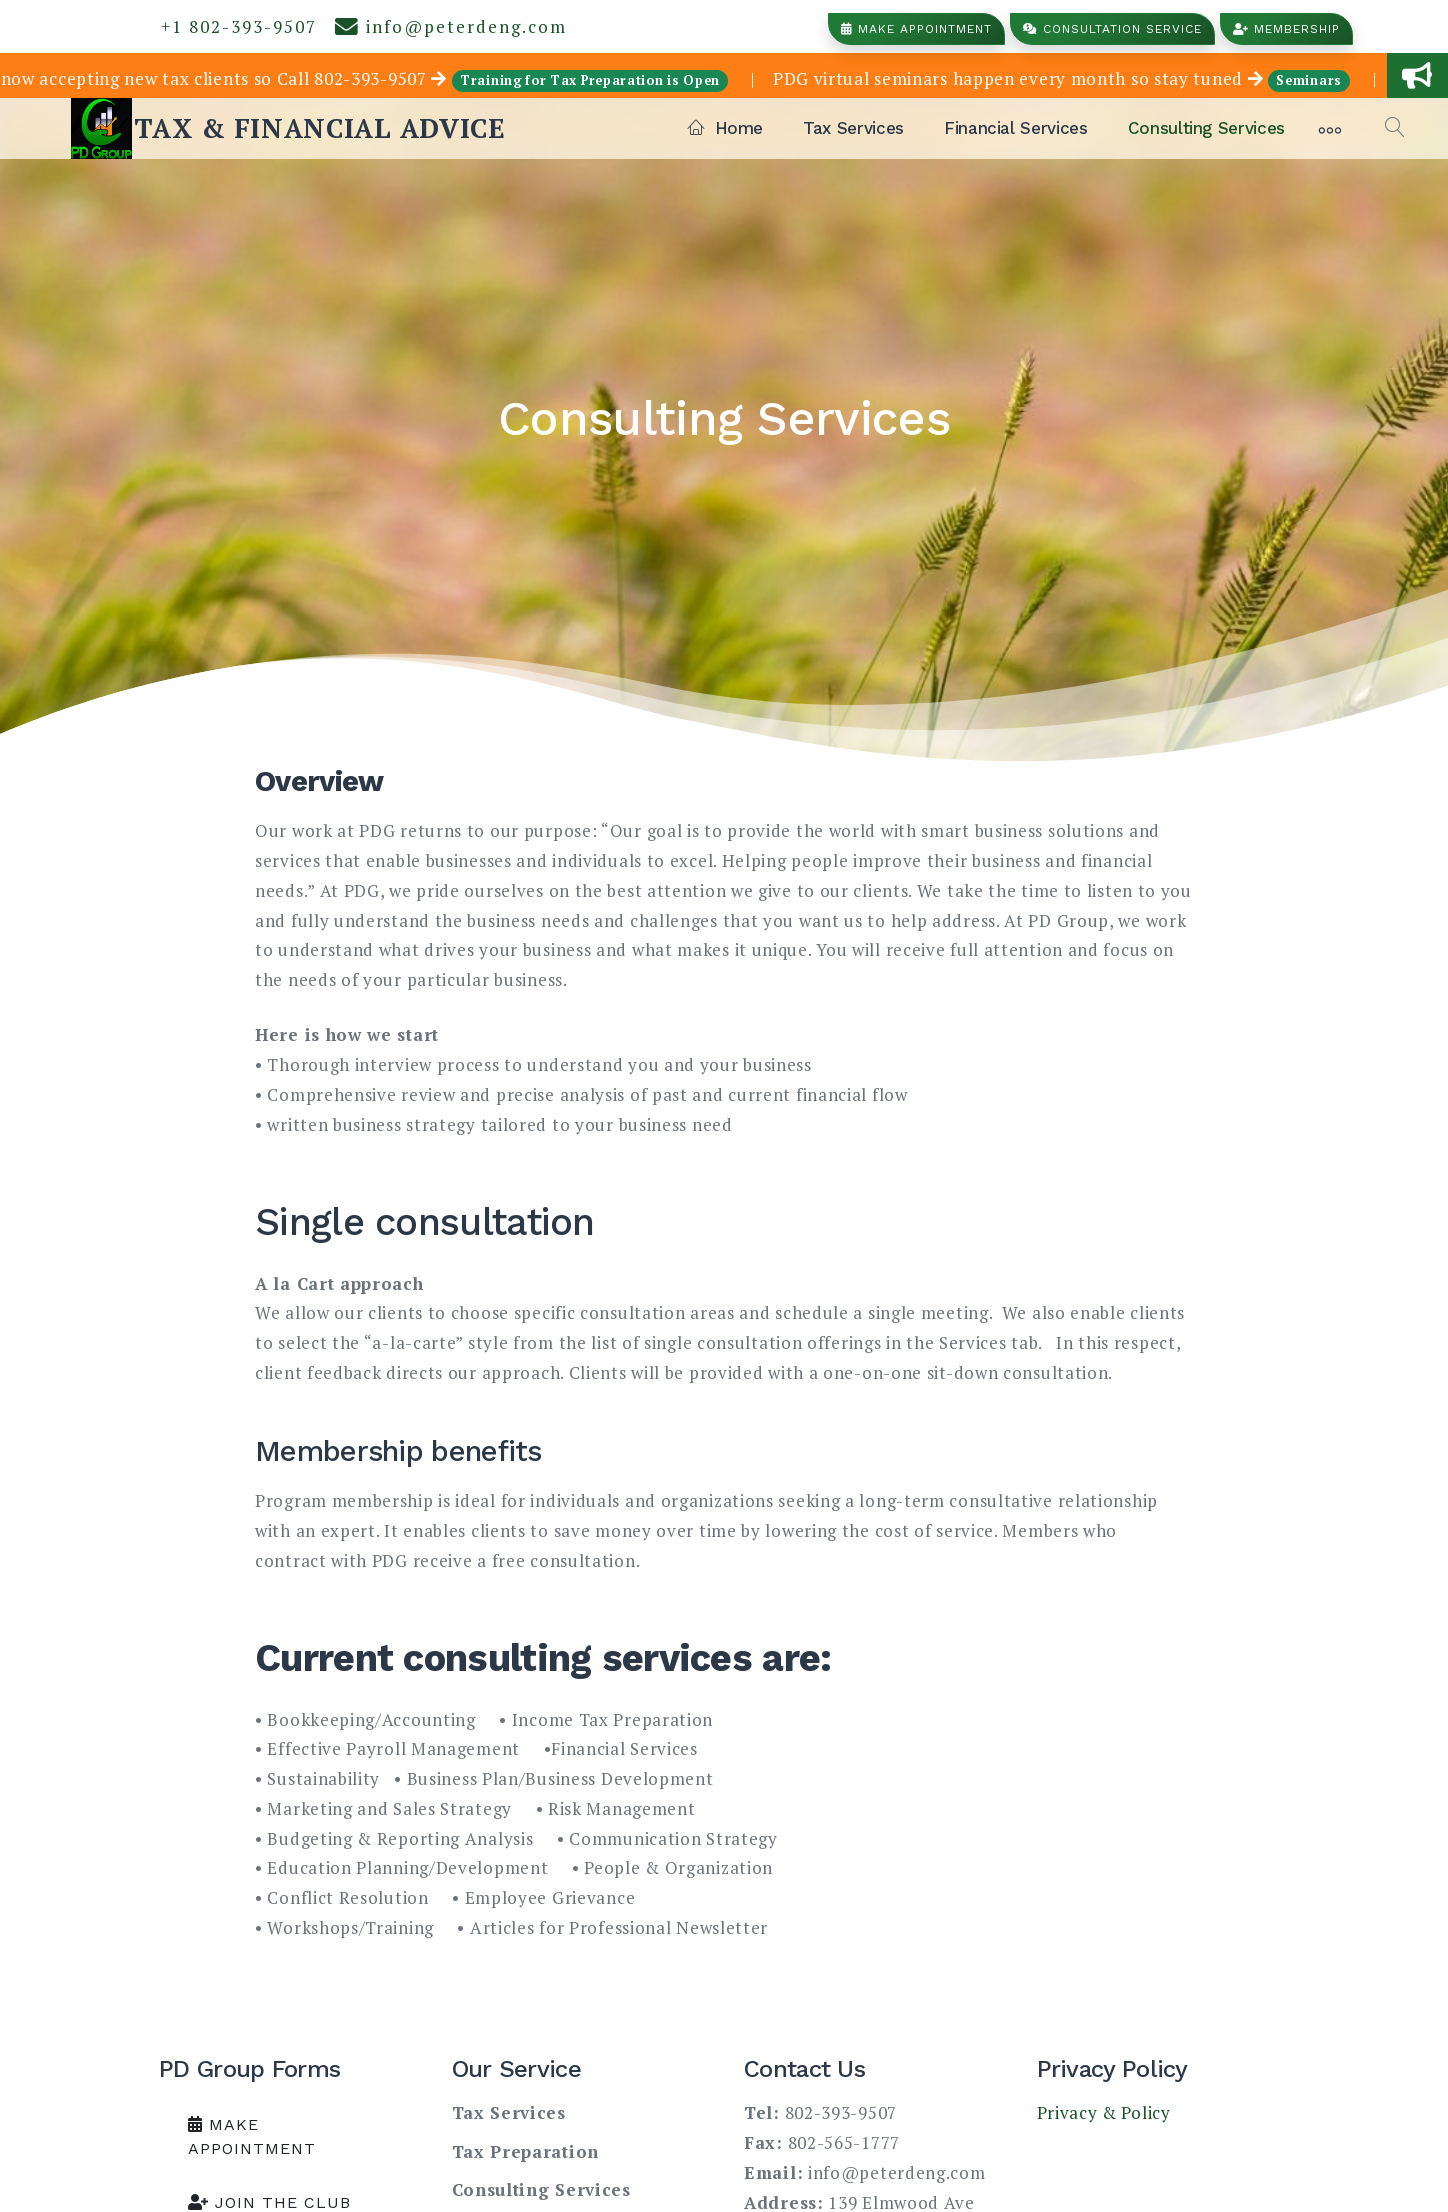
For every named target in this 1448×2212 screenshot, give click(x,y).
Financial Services (1016, 128)
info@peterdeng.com (451, 26)
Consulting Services (1206, 128)
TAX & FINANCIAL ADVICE (319, 128)
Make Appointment (916, 29)
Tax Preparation (526, 2151)
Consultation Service (1112, 29)
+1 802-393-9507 (233, 26)
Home (725, 128)
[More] (1330, 128)
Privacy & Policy (1104, 2112)
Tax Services (853, 128)
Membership (1286, 29)
